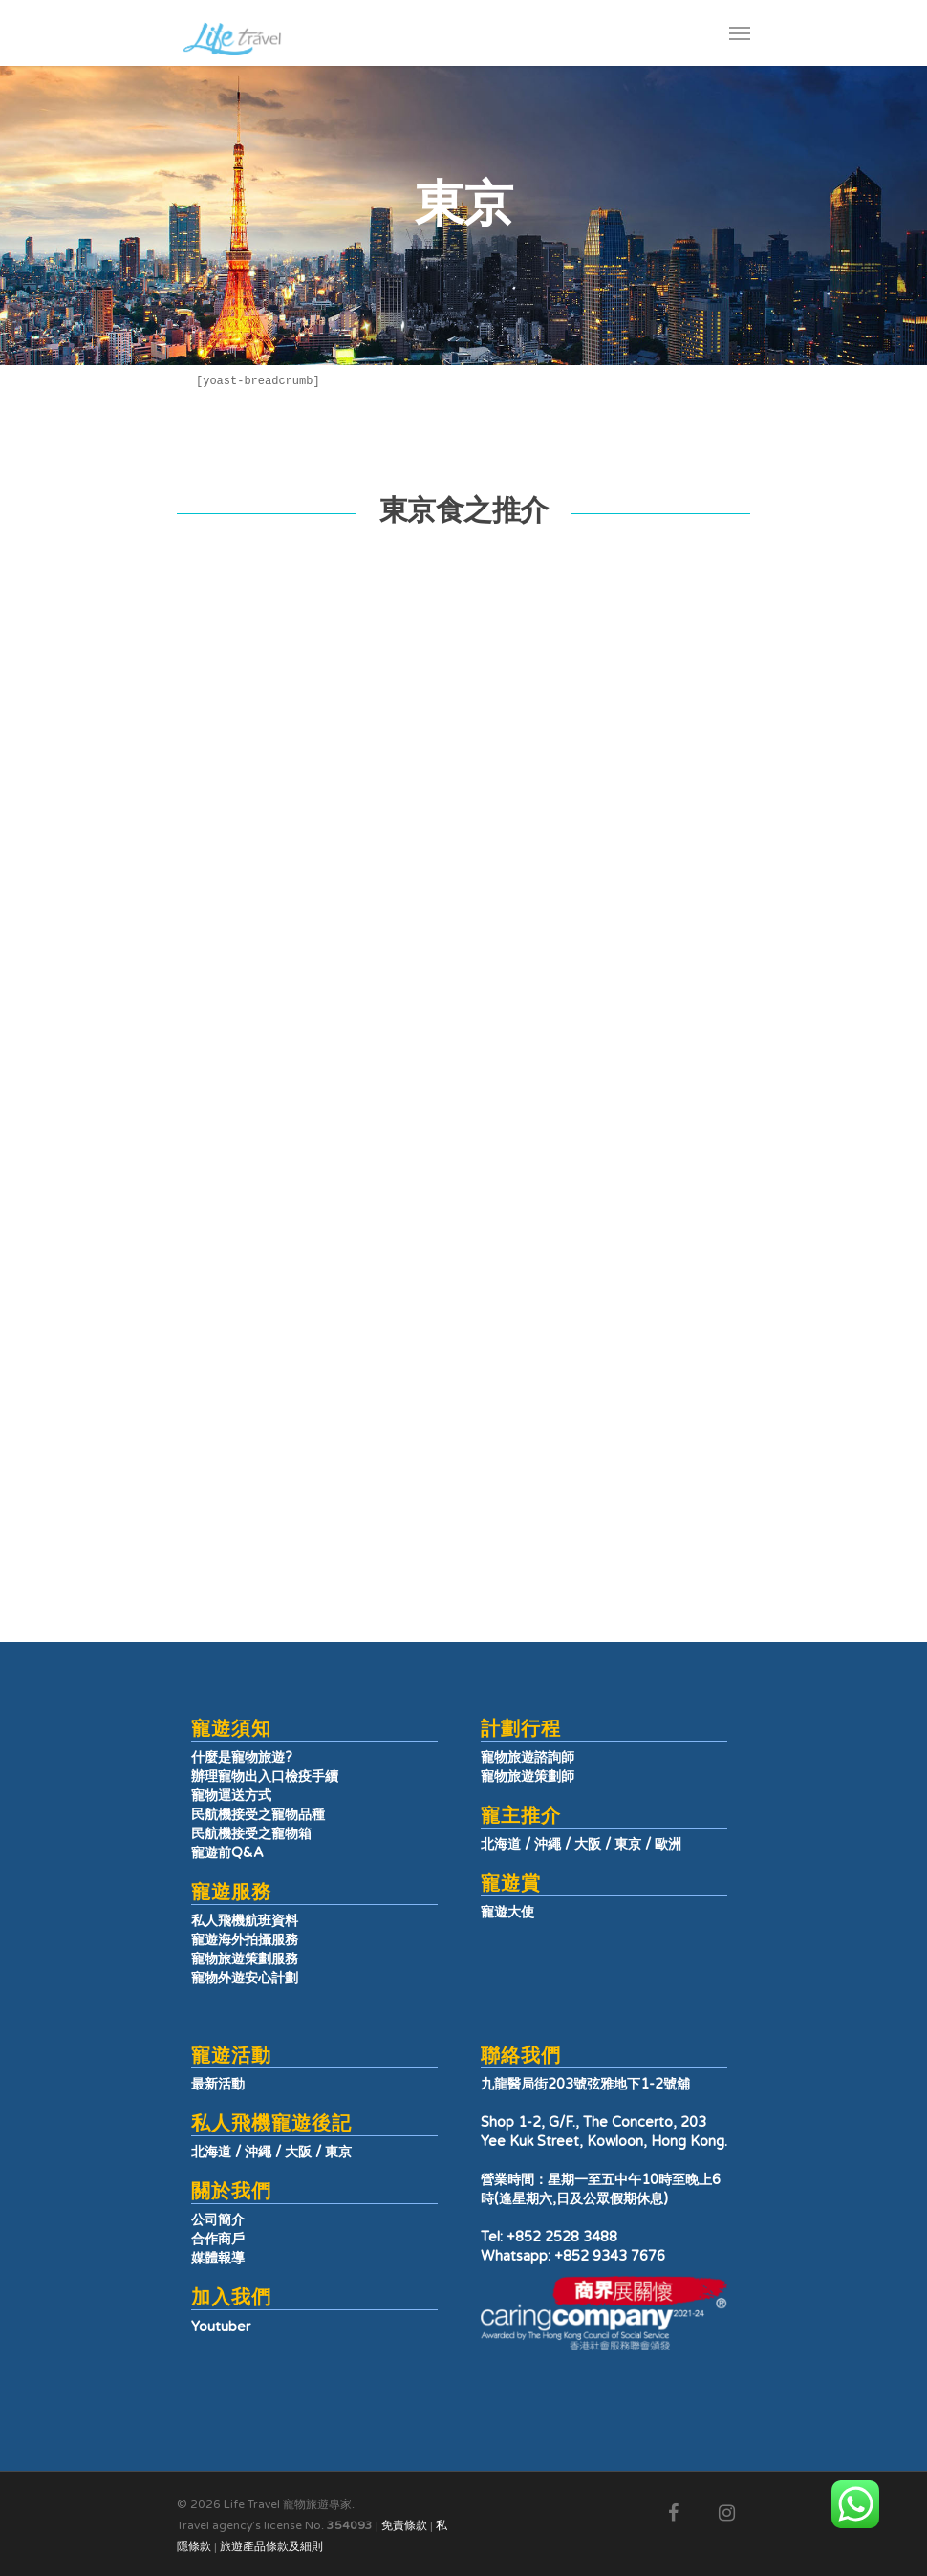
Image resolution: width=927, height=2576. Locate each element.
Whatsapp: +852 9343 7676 (573, 2256)
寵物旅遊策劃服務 (244, 1959)
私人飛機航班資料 (244, 1921)
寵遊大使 (507, 1912)
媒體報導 (218, 2258)
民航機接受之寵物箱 (251, 1834)
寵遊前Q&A (227, 1853)
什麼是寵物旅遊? (241, 1757)
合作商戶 (218, 2239)
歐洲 (668, 1844)
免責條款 (404, 2525)
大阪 (587, 1844)
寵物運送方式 (231, 1795)
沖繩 (547, 1844)
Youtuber (220, 2327)
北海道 (501, 1844)
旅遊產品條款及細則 (271, 2546)
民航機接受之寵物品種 (258, 1815)
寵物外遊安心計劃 (244, 1978)
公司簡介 (218, 2220)
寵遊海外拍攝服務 (244, 1940)
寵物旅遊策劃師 (527, 1776)
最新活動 (218, 2084)
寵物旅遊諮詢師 (527, 1757)
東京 (627, 1844)
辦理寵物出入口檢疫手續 (264, 1776)
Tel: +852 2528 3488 (549, 2237)
